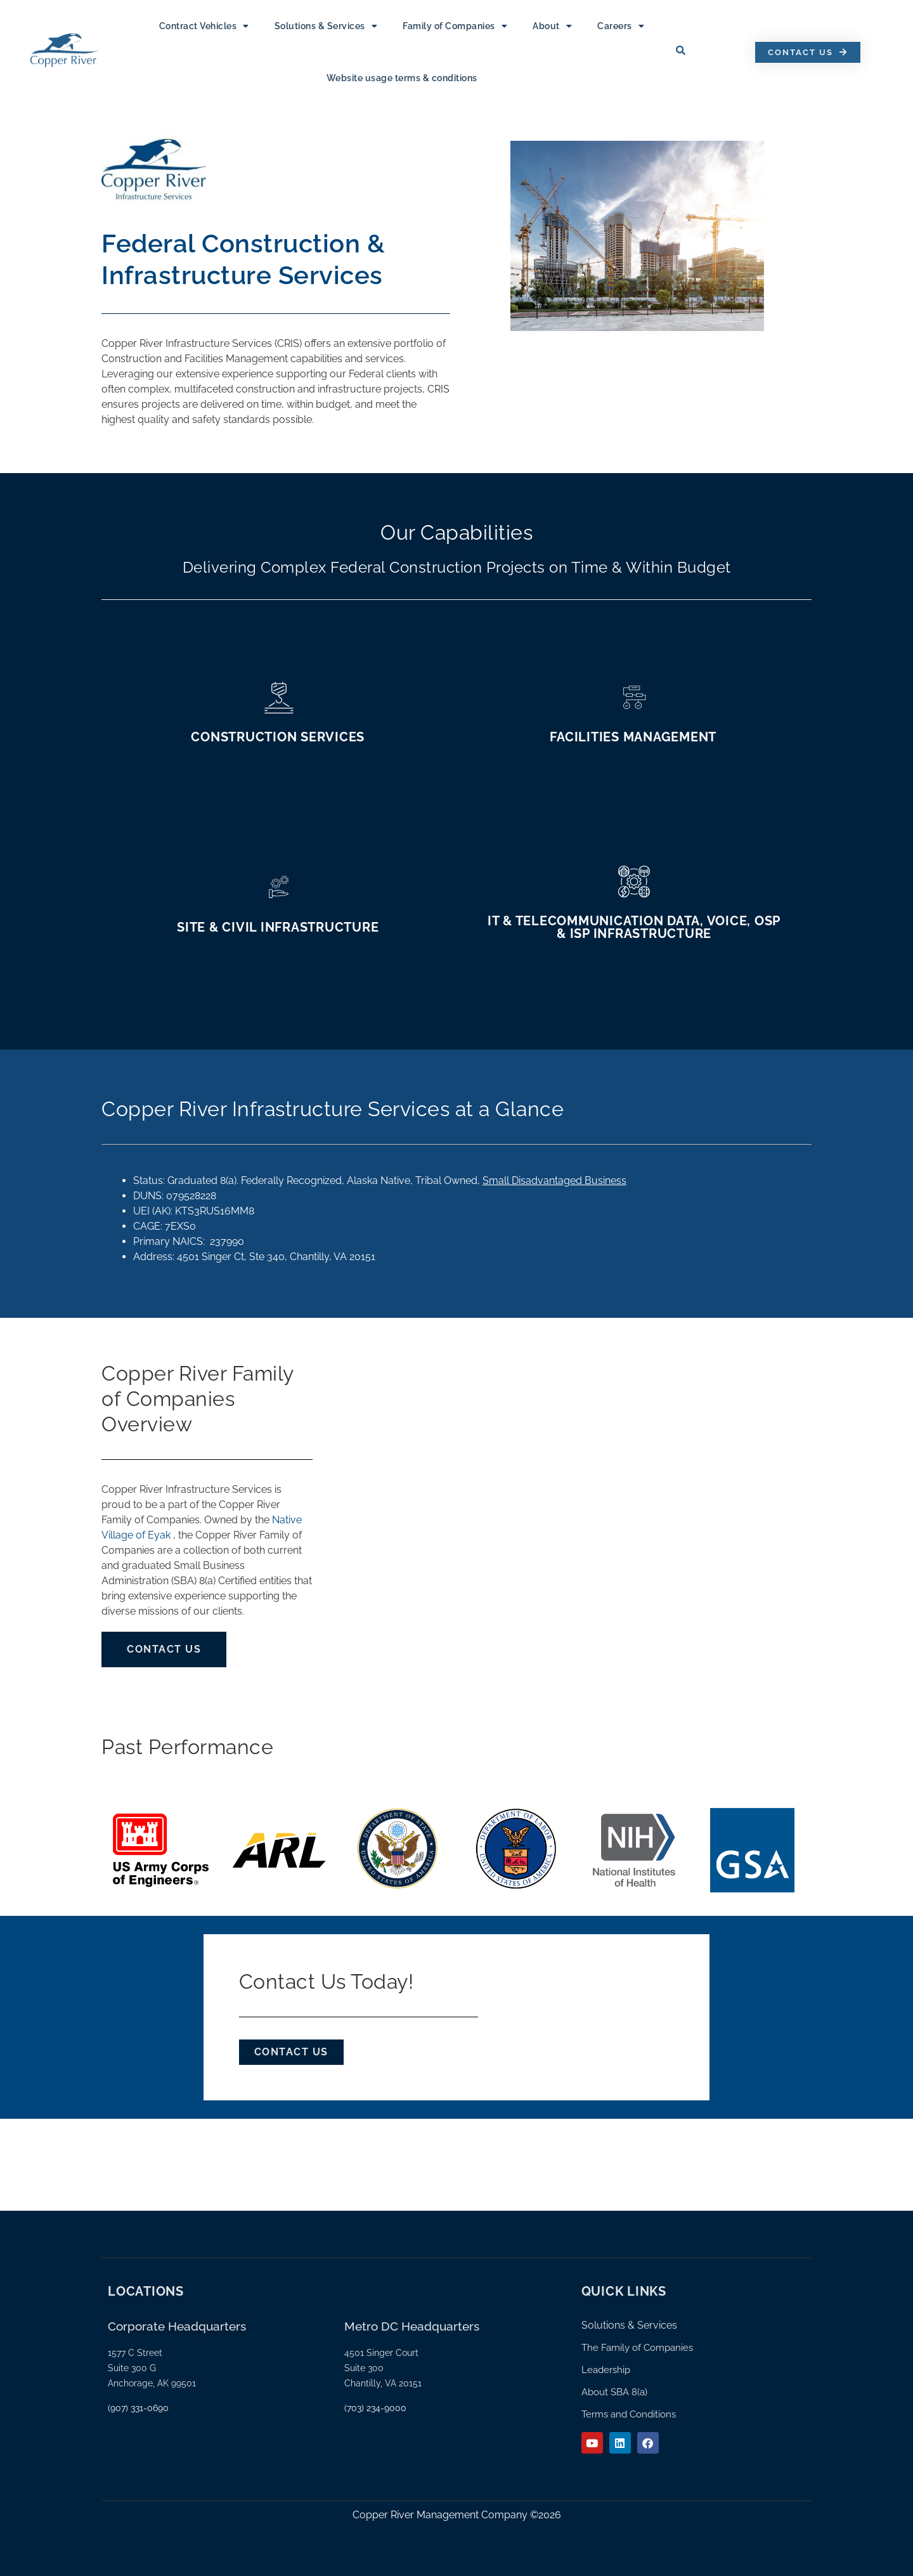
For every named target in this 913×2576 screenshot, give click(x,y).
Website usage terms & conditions (402, 78)
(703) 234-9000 (375, 2408)
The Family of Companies (637, 2347)
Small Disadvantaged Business (554, 1180)
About (552, 26)
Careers (620, 26)
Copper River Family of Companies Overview (197, 1399)
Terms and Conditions (628, 2414)
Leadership (605, 2370)
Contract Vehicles (204, 26)
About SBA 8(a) (614, 2392)
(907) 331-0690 (138, 2408)
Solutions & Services (326, 26)
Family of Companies (455, 26)
